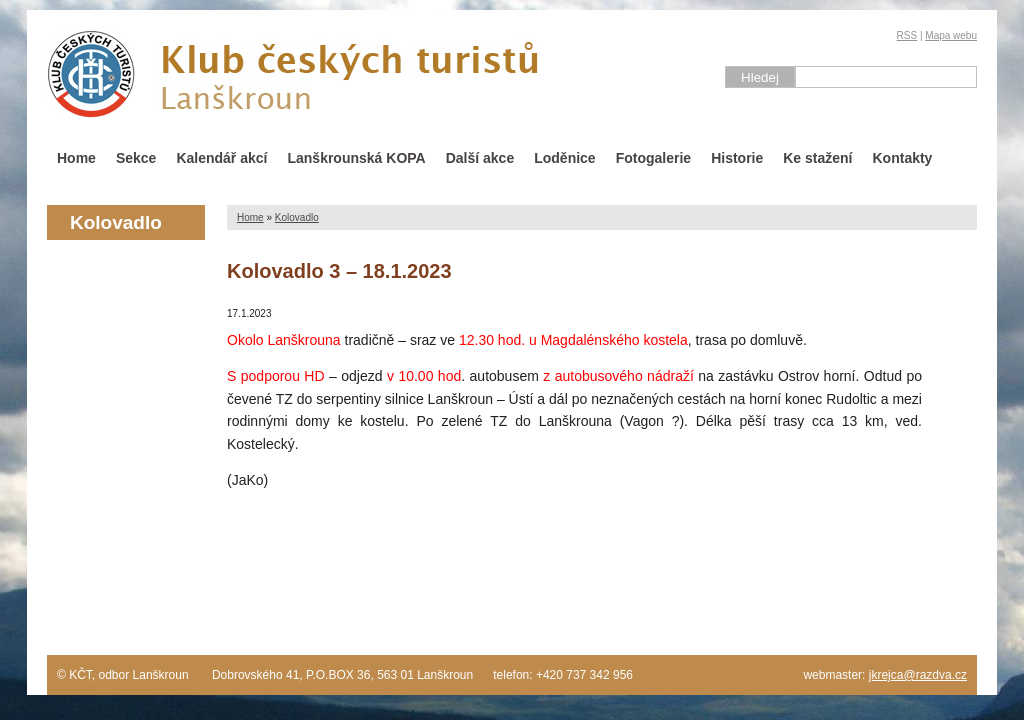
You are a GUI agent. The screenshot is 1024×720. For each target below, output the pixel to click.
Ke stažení (817, 158)
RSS (907, 35)
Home (76, 158)
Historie (737, 158)
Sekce (136, 158)
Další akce (480, 158)
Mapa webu (951, 35)
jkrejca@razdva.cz (918, 675)
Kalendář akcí (221, 158)
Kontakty (903, 158)
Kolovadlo (297, 217)
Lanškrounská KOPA (356, 158)
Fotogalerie (653, 158)
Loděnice (564, 158)
